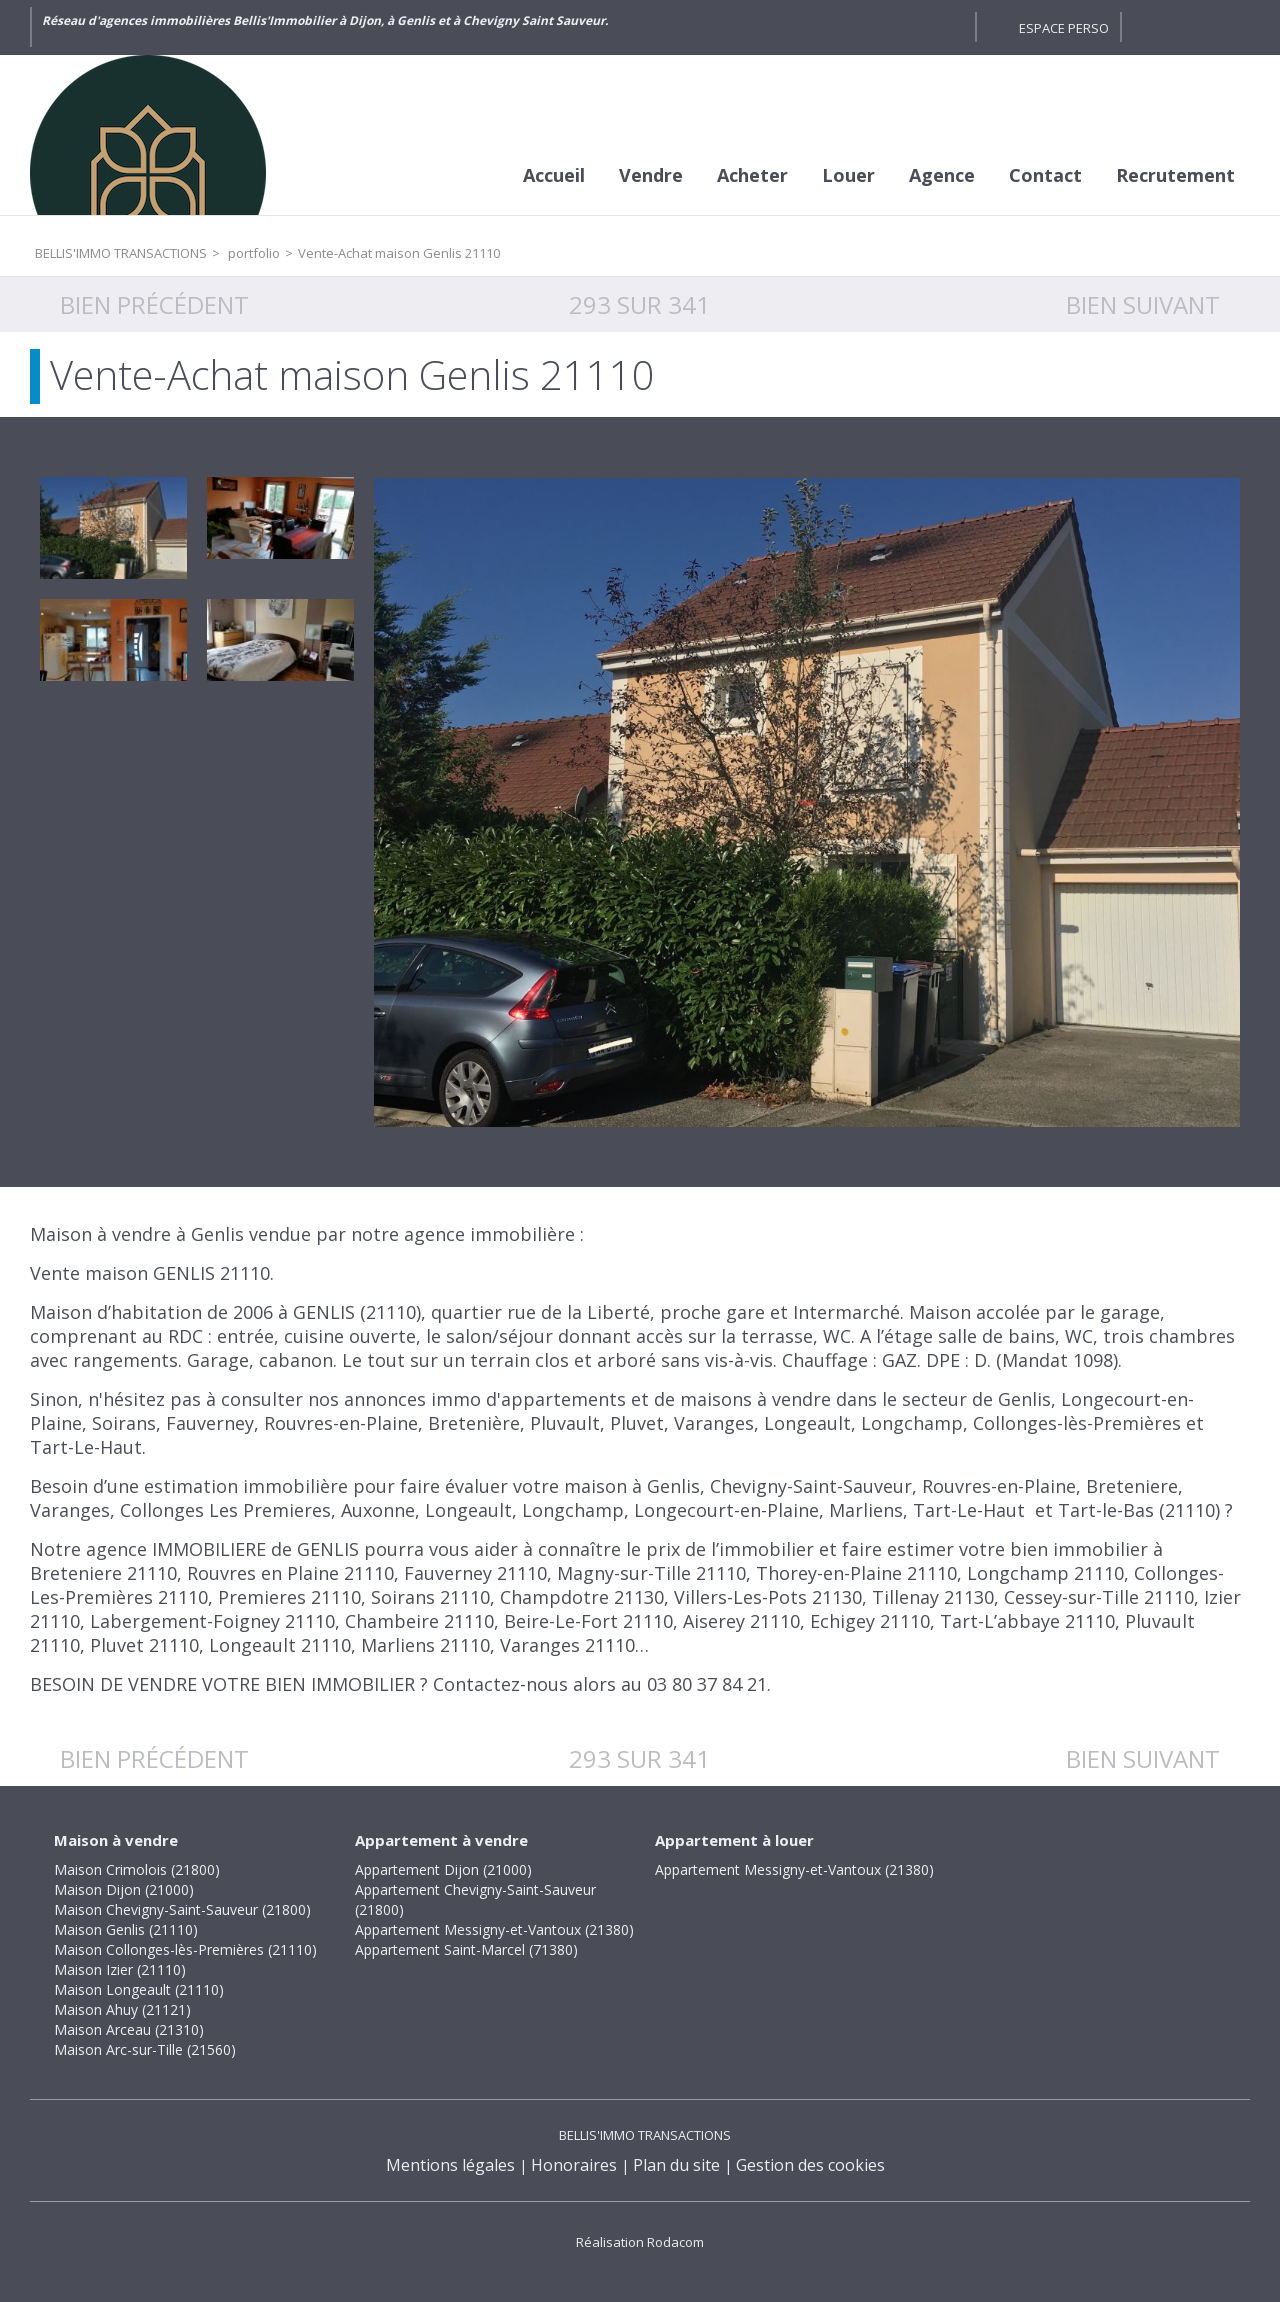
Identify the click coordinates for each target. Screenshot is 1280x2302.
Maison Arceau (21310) (129, 2029)
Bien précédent (154, 304)
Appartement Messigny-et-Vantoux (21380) (494, 1929)
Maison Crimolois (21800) (137, 1869)
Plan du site (676, 2165)
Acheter (752, 175)
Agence (942, 175)
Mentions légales (450, 2165)
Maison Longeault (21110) (139, 1989)
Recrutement (1175, 175)
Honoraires (574, 2165)
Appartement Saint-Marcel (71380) (466, 1949)
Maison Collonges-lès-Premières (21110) (185, 1949)
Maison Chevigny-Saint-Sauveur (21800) (182, 1909)
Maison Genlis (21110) (126, 1929)
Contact (1045, 175)
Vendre (651, 175)
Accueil (554, 175)
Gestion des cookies (810, 2165)
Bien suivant (1143, 304)
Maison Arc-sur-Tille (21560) (145, 2049)
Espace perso (1064, 28)
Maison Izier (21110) (120, 1969)
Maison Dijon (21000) (124, 1889)
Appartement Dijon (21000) (443, 1869)
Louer (848, 175)
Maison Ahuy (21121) (122, 2009)
